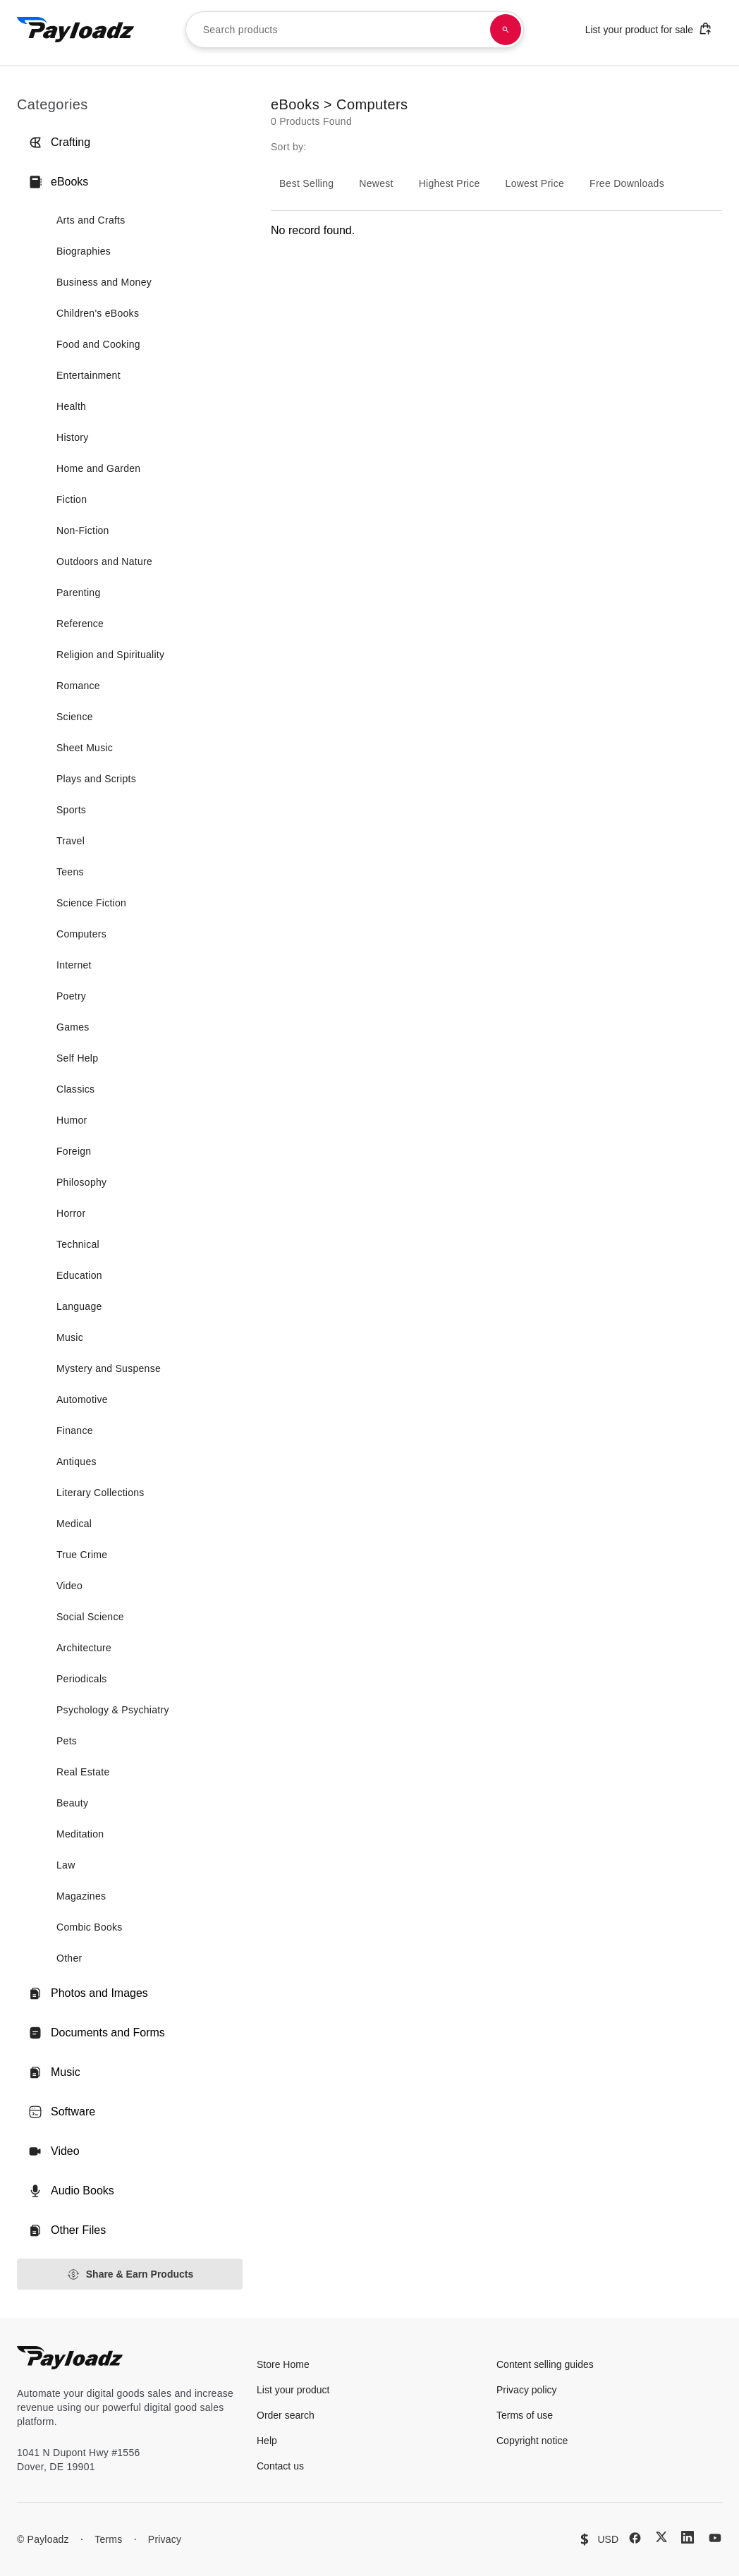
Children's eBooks (97, 313)
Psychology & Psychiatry (112, 1709)
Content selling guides (545, 2364)
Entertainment (88, 375)
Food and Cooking (98, 344)
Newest (376, 183)
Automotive (82, 1399)
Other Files (67, 2230)
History (72, 437)
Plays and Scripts (96, 778)
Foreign (73, 1151)
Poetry (71, 996)
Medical (74, 1523)
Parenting (78, 592)
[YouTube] (715, 2538)
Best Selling (306, 183)
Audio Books (71, 2191)
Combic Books (89, 1927)
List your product (293, 2389)
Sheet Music (84, 747)
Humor (71, 1120)
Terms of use (524, 2415)
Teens (70, 871)
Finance (74, 1430)
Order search (285, 2415)
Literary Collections (100, 1492)
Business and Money (104, 282)
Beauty (72, 1803)
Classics (75, 1089)
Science (74, 716)
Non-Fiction (82, 530)
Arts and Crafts (91, 220)
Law (65, 1865)
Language (79, 1306)
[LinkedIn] (687, 2537)
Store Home (283, 2364)
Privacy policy (526, 2389)
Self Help (77, 1058)
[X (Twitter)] (661, 2537)
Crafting (59, 142)
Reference (80, 623)
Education (79, 1275)
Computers (81, 934)
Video (69, 1585)
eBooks (58, 182)
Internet (74, 965)
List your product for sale (648, 28)
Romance (78, 685)
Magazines (81, 1896)
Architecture (83, 1647)
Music (69, 1337)
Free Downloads (627, 183)
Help (267, 2440)
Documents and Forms (96, 2033)
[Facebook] (635, 2538)
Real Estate (82, 1772)
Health (71, 406)
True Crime (81, 1554)
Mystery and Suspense (108, 1368)
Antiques (76, 1461)
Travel (70, 840)
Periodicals (81, 1678)
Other (69, 1958)
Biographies (83, 251)
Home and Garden (98, 468)
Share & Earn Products (130, 2274)
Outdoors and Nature (104, 561)
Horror (70, 1213)
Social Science (90, 1616)
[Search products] (505, 29)
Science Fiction (91, 903)
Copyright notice (532, 2440)
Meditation (80, 1834)
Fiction (71, 499)
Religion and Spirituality (110, 654)
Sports (71, 809)
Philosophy (81, 1182)
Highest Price (449, 183)
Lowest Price (535, 183)
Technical (77, 1244)
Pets (66, 1740)
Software (61, 2112)
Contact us (280, 2466)
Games (73, 1027)
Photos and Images (88, 1993)
